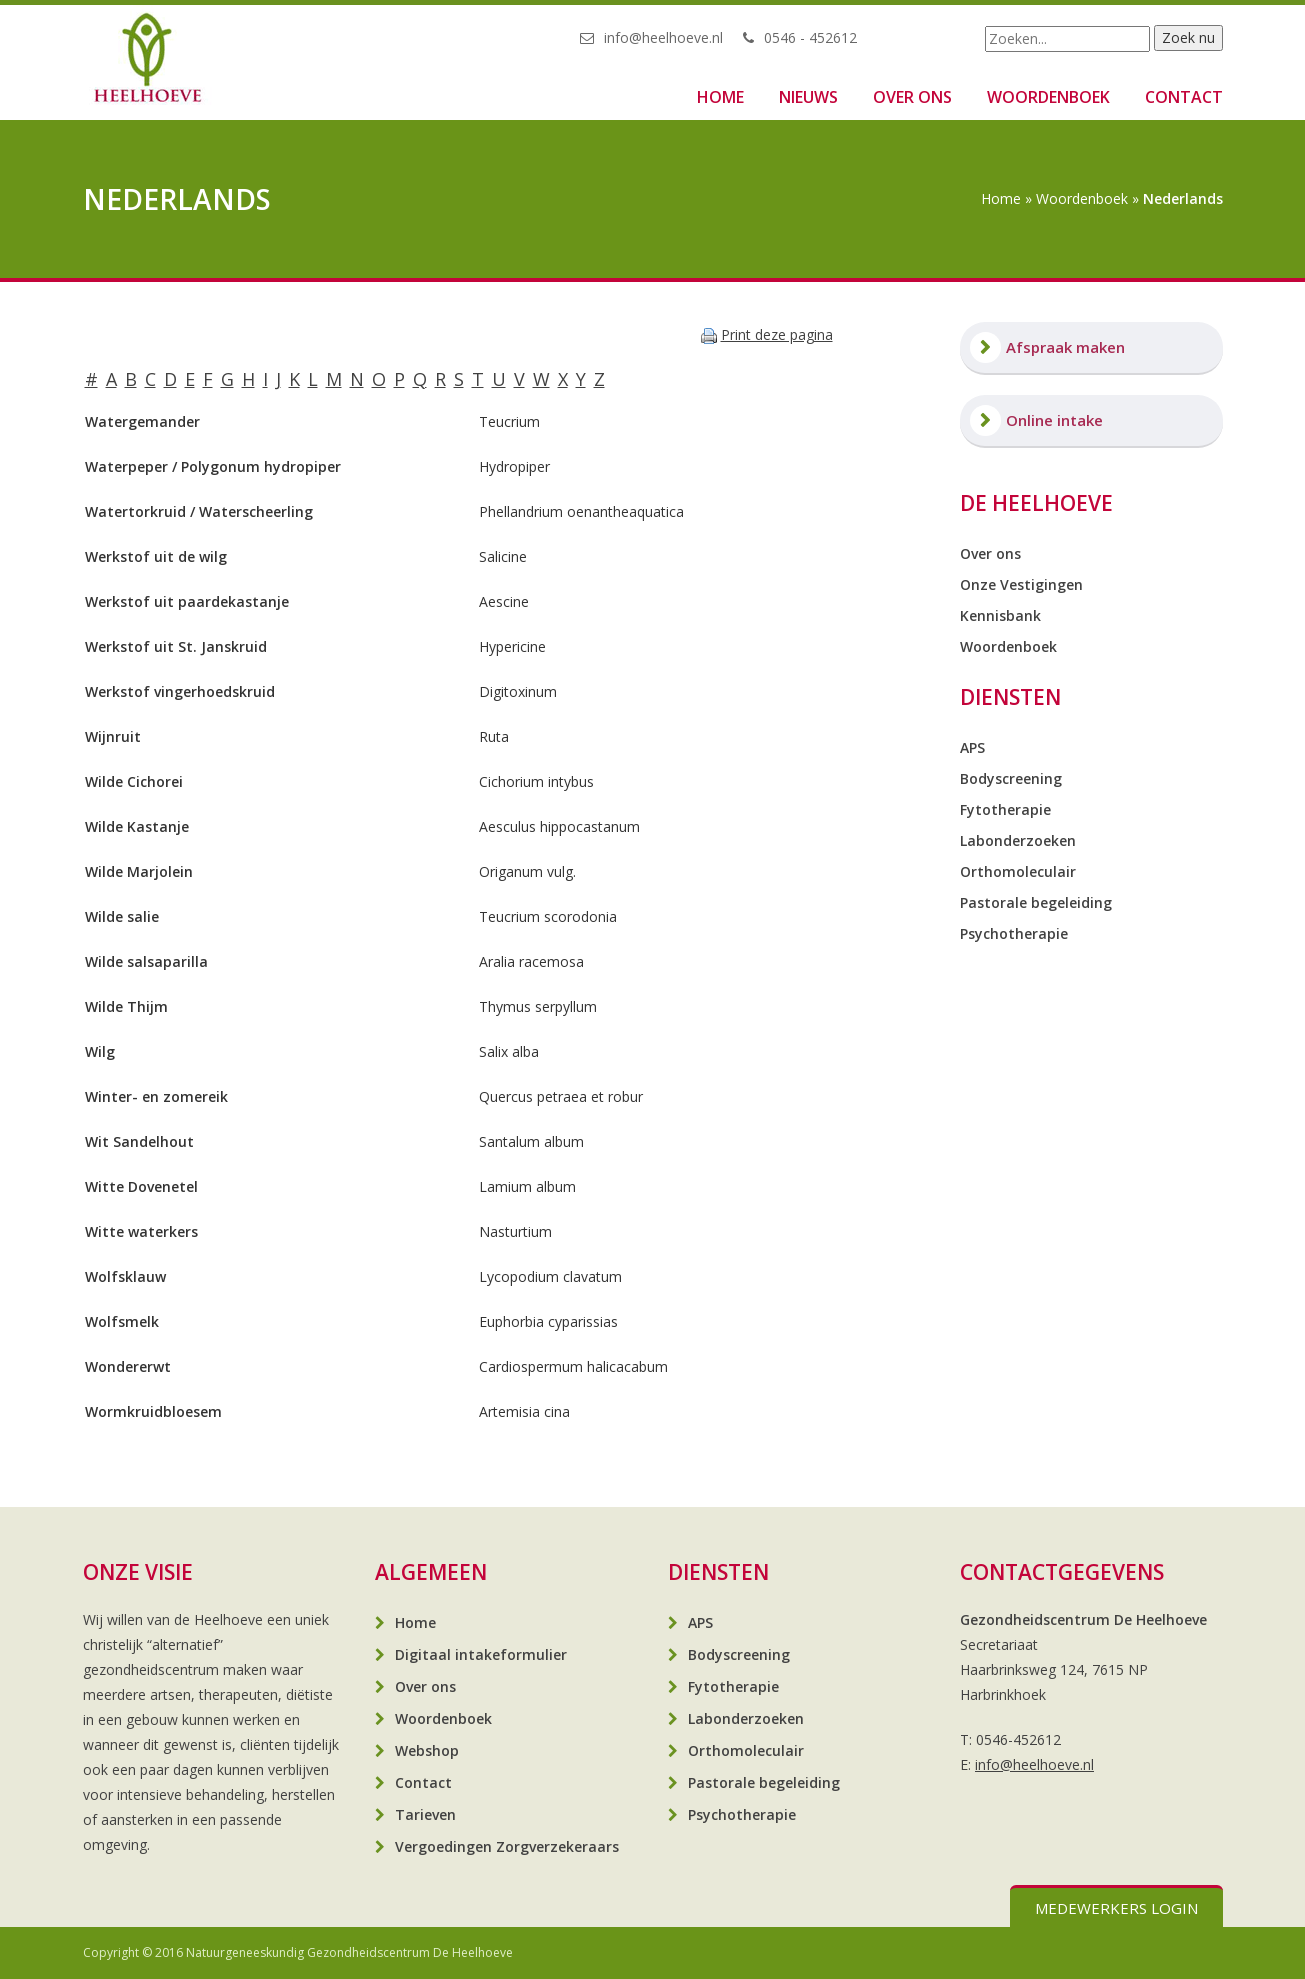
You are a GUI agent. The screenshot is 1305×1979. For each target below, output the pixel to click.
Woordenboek (1048, 97)
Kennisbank (1000, 615)
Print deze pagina (777, 334)
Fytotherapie (1005, 809)
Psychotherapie (1014, 933)
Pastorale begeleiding (1036, 902)
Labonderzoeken (1018, 840)
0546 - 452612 (810, 37)
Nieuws (808, 97)
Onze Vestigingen (1021, 584)
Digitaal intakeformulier (481, 1654)
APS (972, 747)
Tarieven (425, 1814)
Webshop (427, 1750)
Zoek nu (1188, 37)
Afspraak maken (1065, 347)
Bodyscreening (1011, 778)
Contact (1184, 97)
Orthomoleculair (1018, 871)
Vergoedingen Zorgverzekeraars (507, 1846)
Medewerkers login (1116, 1908)
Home (720, 97)
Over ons (912, 97)
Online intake (1054, 420)
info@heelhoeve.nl (663, 37)
